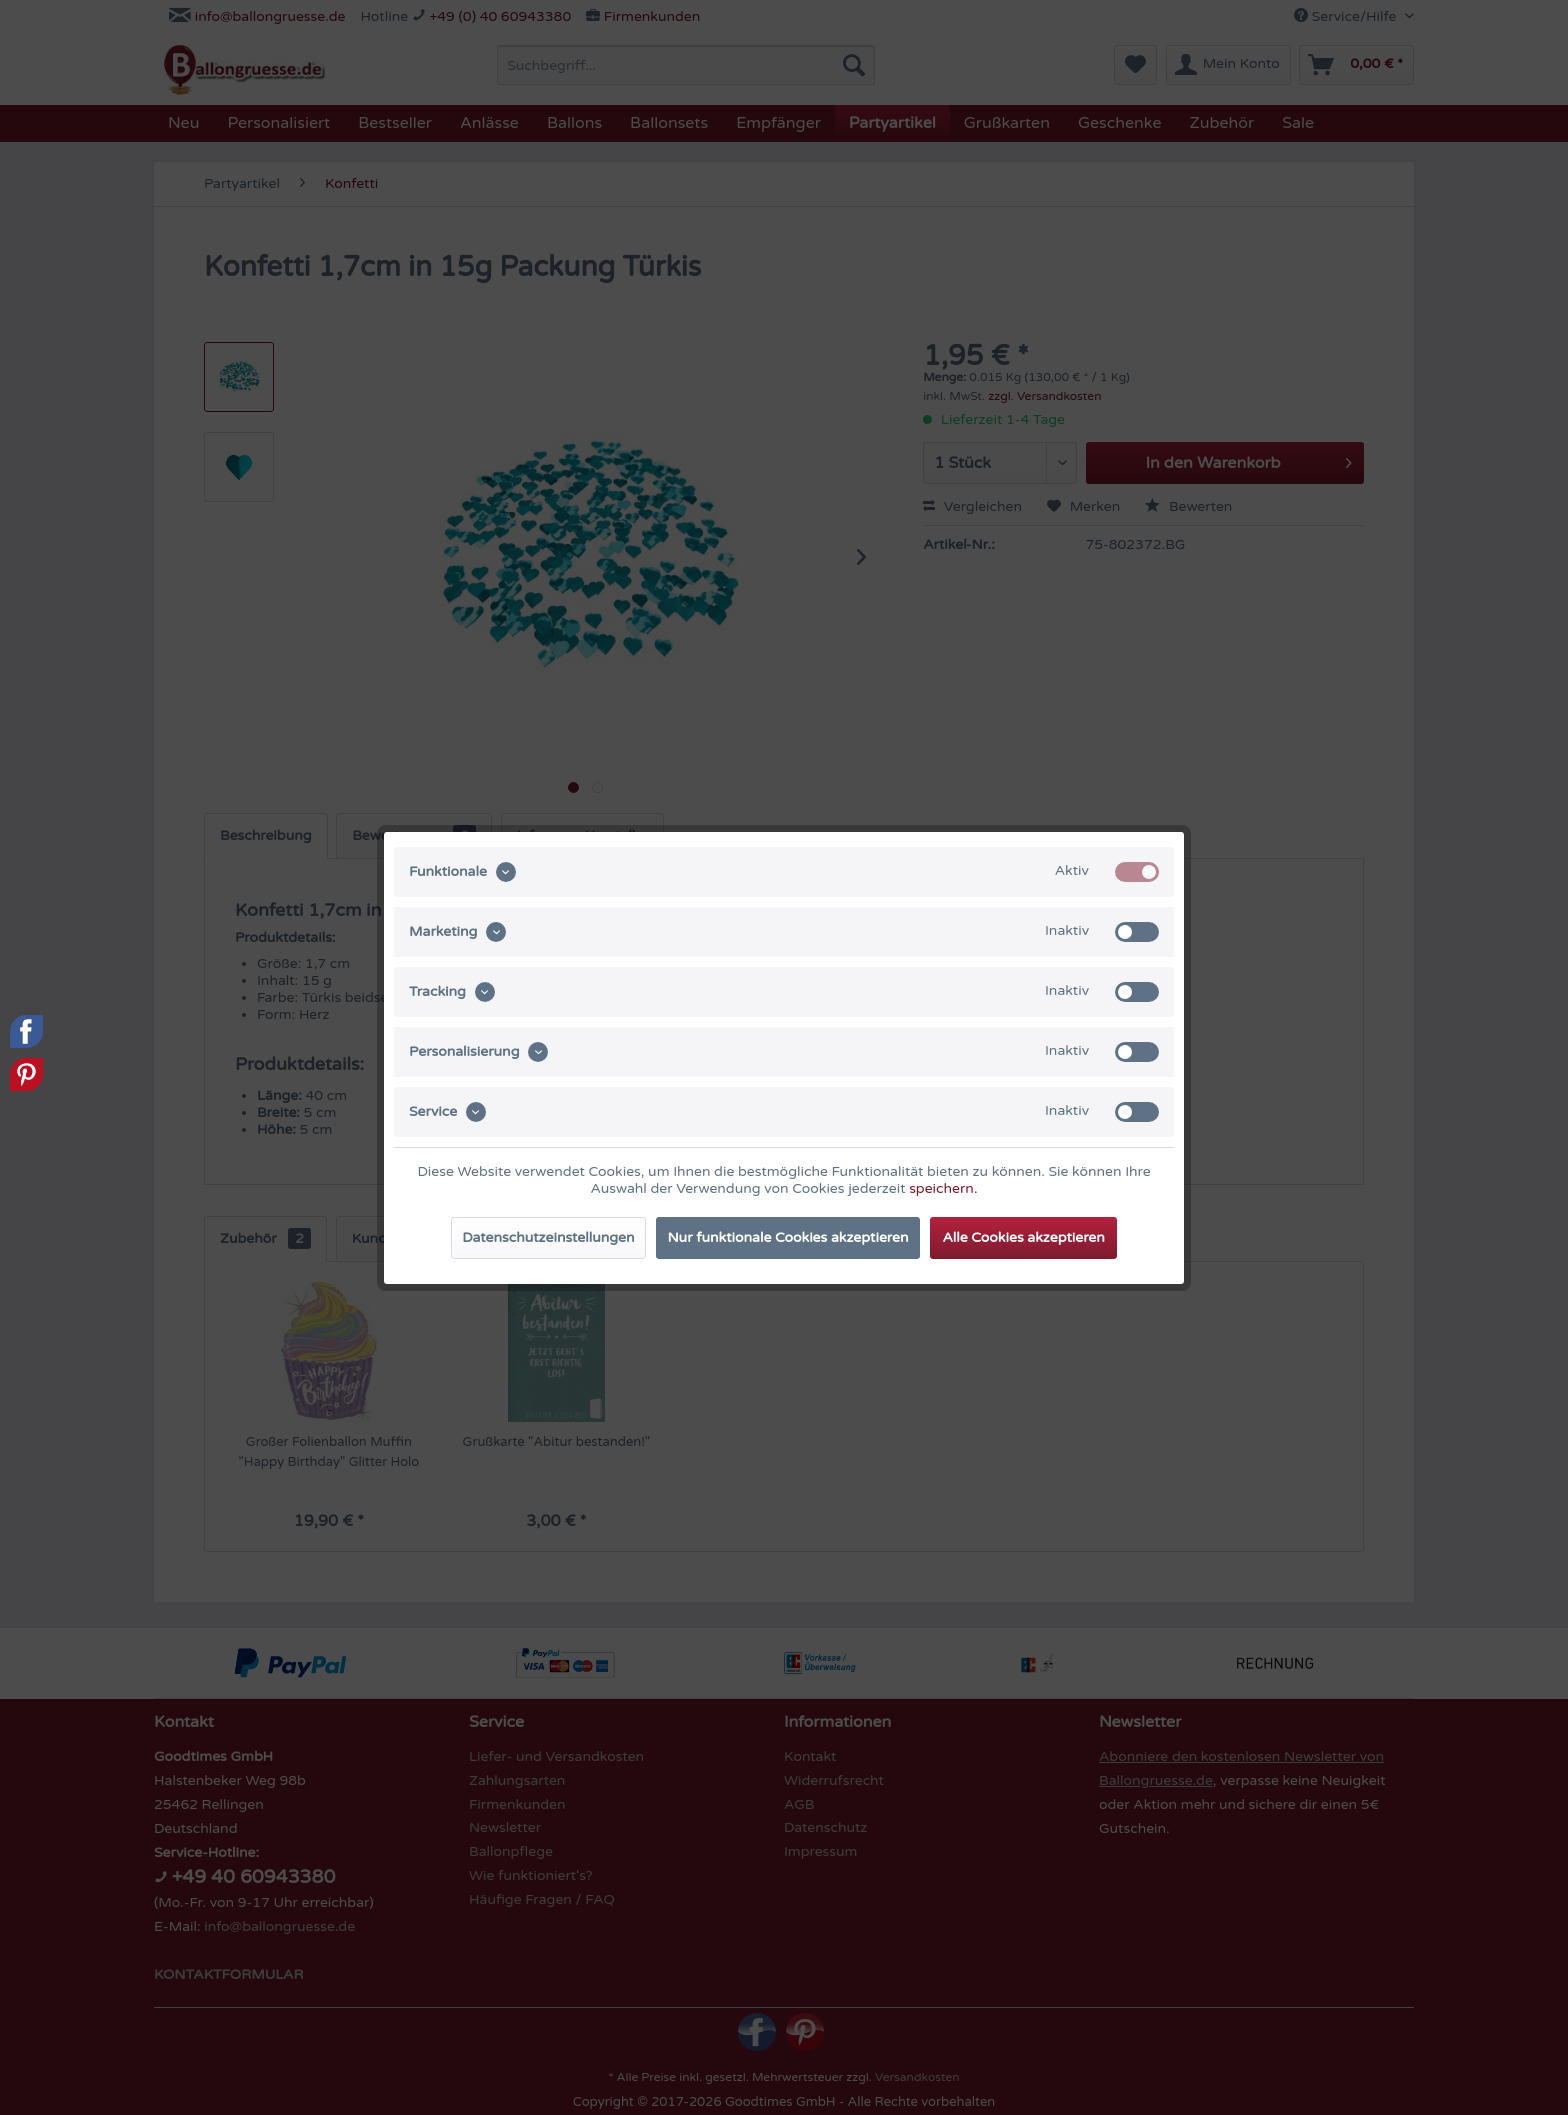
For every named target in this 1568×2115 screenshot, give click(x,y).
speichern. (943, 1188)
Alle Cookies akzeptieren (1023, 1237)
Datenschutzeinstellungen (548, 1237)
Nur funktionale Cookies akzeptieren (788, 1237)
